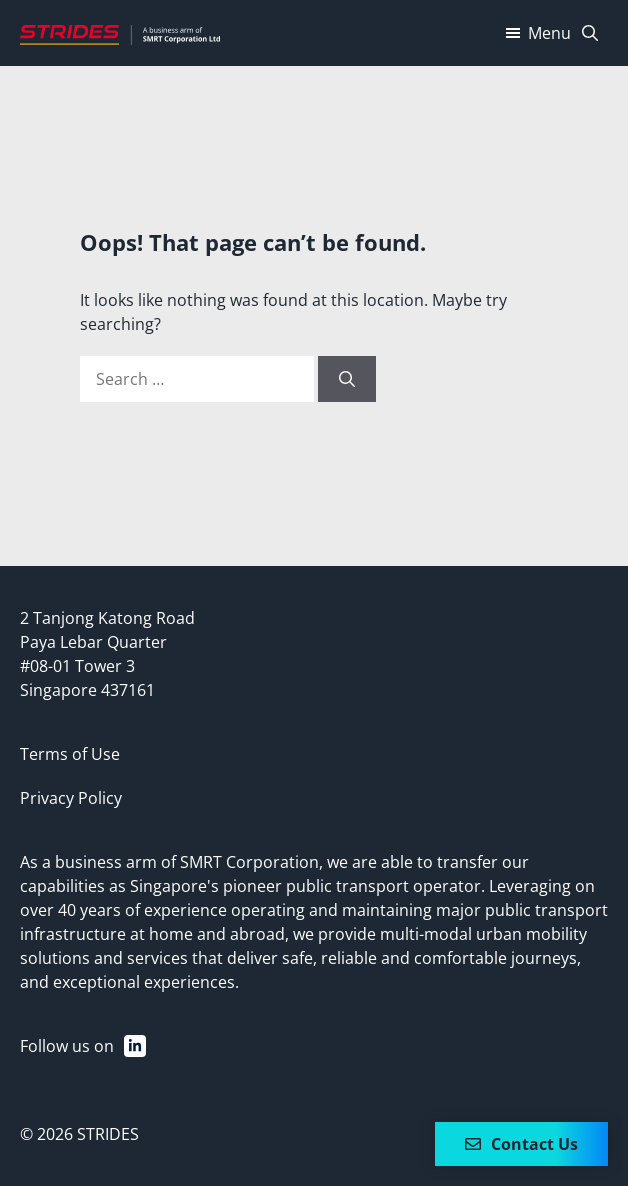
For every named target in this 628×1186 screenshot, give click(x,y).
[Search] (347, 379)
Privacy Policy (71, 798)
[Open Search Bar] (590, 33)
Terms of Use (70, 754)
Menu (537, 33)
